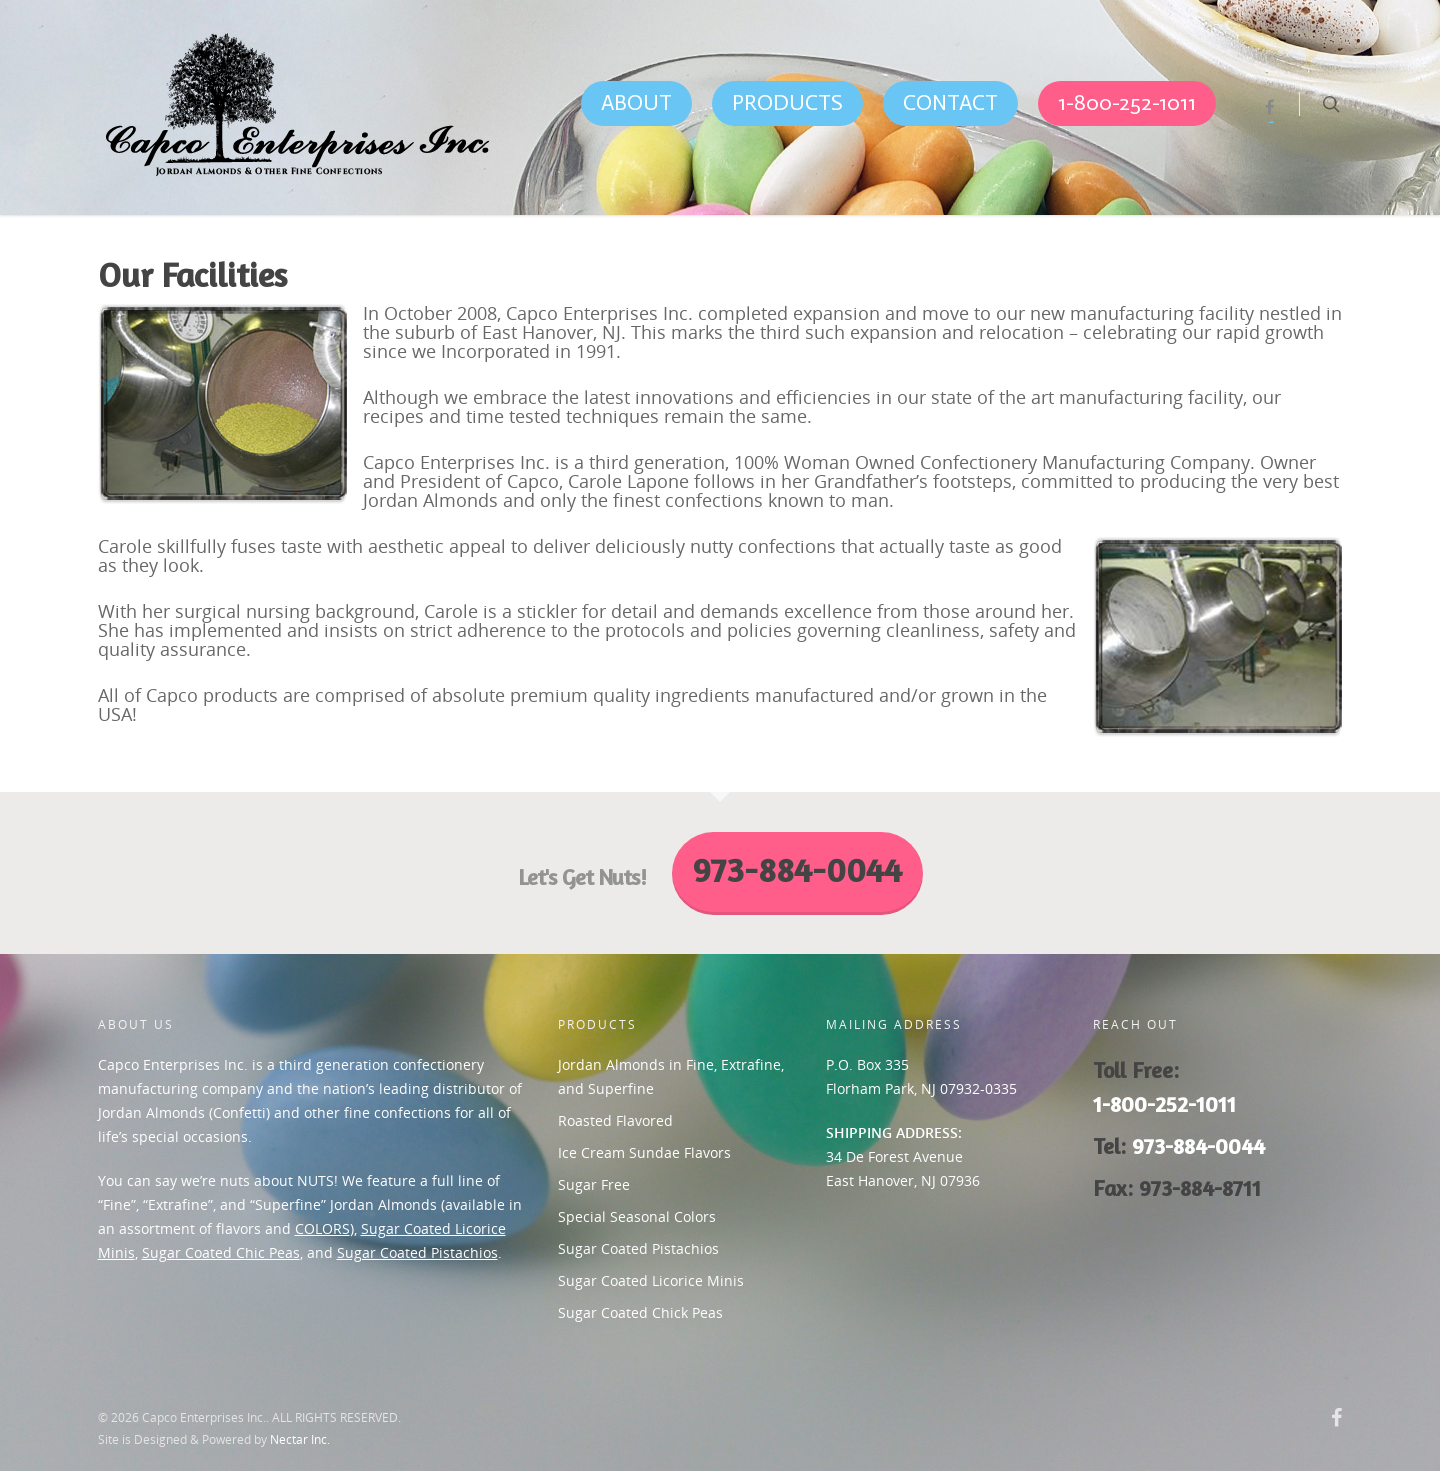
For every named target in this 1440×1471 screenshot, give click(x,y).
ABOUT (636, 102)
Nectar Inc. (300, 1439)
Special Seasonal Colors (637, 1216)
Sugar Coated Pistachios (417, 1252)
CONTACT (950, 102)
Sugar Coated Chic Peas (221, 1252)
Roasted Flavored (615, 1120)
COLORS (322, 1228)
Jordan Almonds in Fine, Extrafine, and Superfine (671, 1076)
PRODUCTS (787, 102)
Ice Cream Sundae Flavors (644, 1152)
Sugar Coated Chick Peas (640, 1312)
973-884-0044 (1198, 1146)
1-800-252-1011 (1127, 102)
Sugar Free (594, 1184)
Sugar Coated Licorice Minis (651, 1280)
